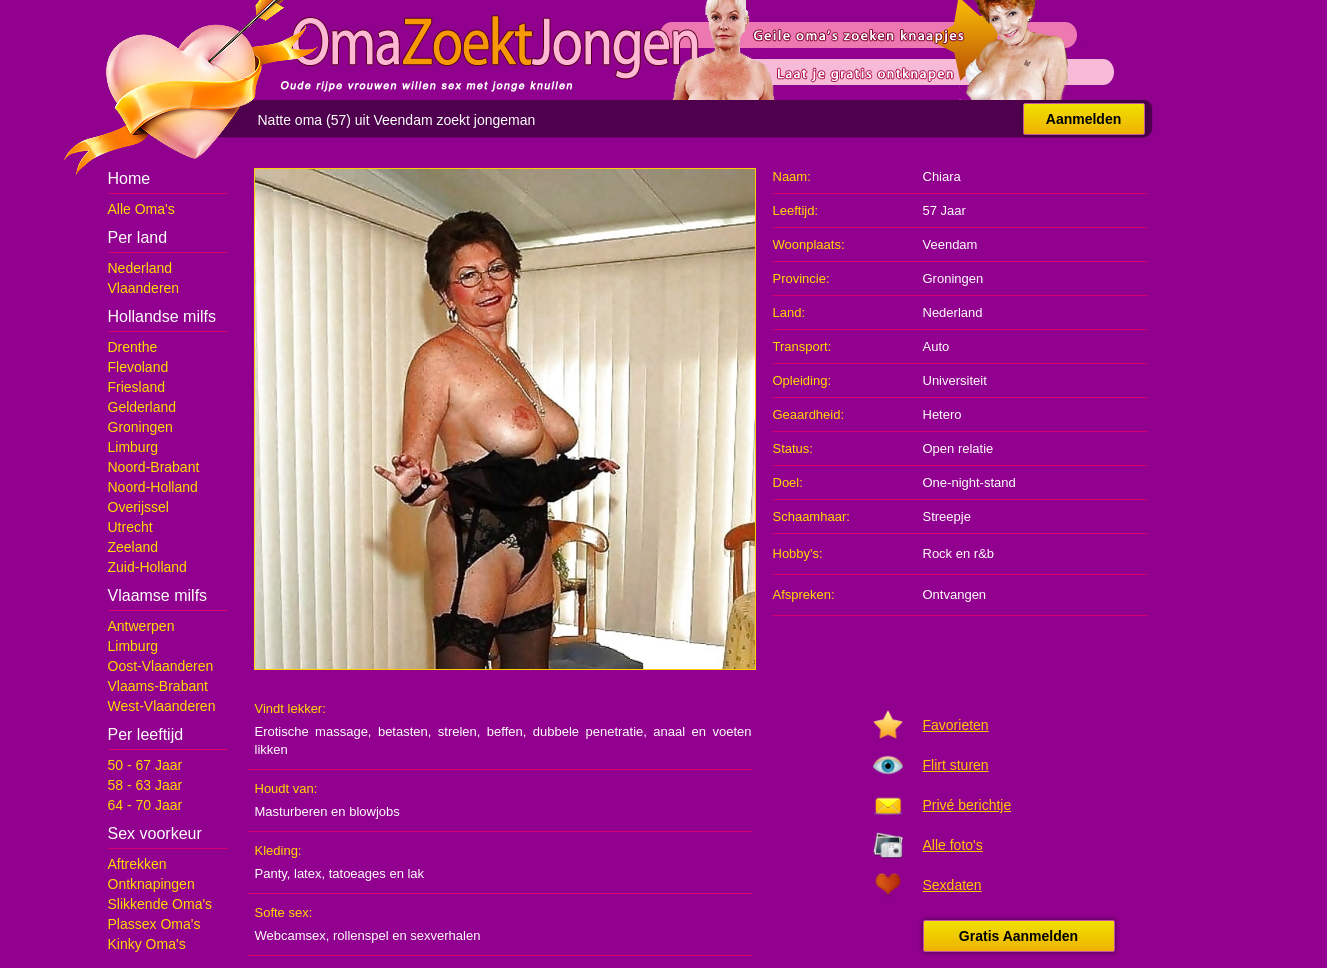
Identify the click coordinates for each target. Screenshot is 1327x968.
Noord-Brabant (154, 467)
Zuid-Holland (147, 567)
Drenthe (133, 347)
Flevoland (138, 367)
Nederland (140, 268)
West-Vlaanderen (162, 706)
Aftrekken (137, 864)
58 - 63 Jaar (145, 785)
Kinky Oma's (147, 944)
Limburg (133, 447)
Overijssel (138, 507)
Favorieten (956, 725)
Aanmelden (1083, 119)
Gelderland (142, 407)
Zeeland (133, 547)
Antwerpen (141, 626)
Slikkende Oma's (160, 904)
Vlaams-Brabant (158, 686)
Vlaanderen (144, 288)
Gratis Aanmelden (1018, 936)
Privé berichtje (967, 805)
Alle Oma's (141, 209)
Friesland (137, 387)
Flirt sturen (956, 765)
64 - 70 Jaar (145, 805)
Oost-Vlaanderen (161, 666)
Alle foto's (953, 845)
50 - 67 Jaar (145, 765)
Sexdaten (952, 885)
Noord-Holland (153, 487)
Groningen (140, 427)
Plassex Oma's (154, 924)
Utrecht (130, 527)
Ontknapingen (151, 884)
